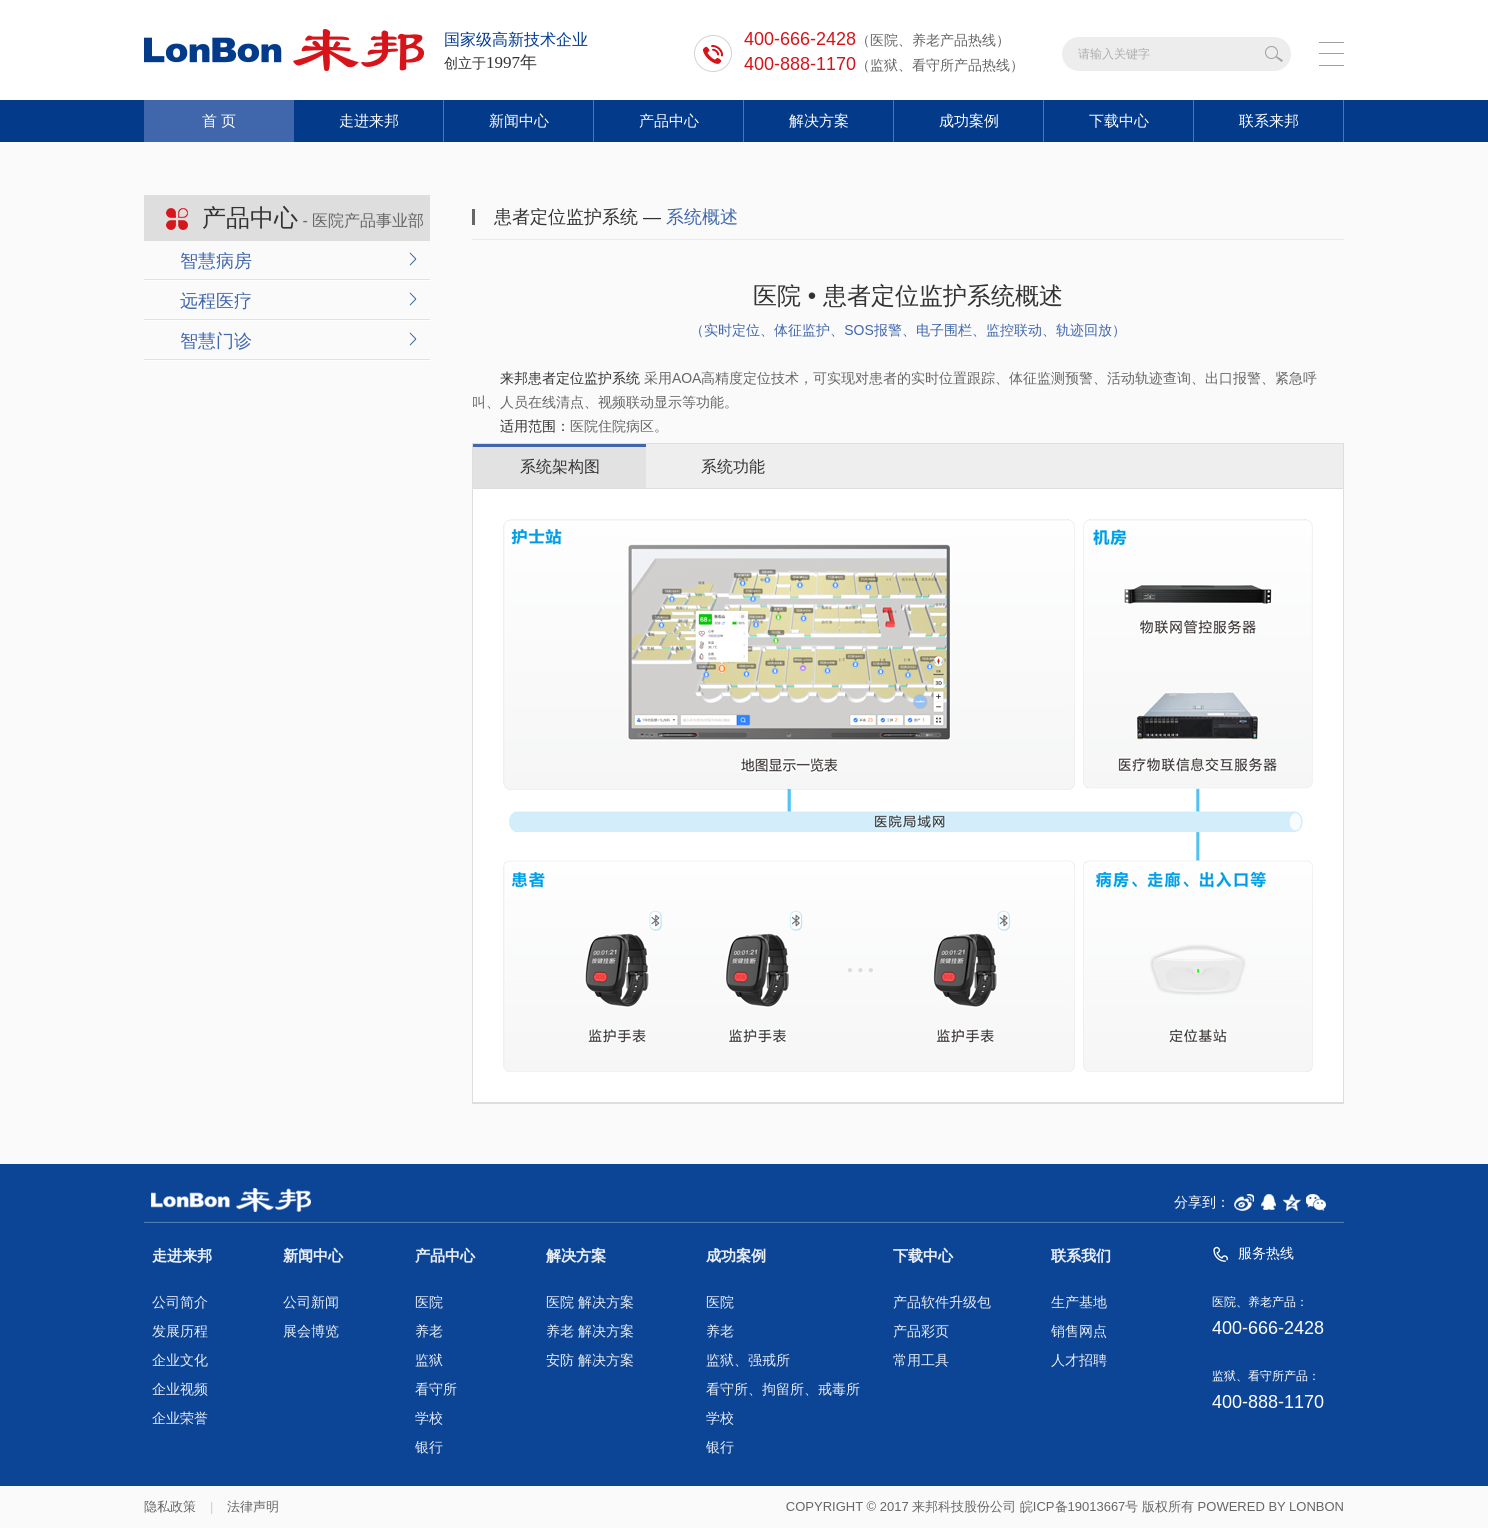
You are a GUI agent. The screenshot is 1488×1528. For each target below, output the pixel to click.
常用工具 (921, 1360)
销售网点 (1079, 1331)
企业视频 (180, 1389)
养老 (429, 1331)
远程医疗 (216, 301)
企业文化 (180, 1360)
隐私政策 (170, 1506)
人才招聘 (1079, 1360)
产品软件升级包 (942, 1302)
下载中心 (1119, 120)
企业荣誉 (180, 1418)
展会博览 (311, 1331)
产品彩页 (921, 1331)
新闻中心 (519, 120)
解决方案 (819, 120)
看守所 (436, 1389)
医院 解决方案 (590, 1302)
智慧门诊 (216, 341)
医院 (429, 1302)
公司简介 (180, 1302)
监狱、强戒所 (748, 1360)
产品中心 (669, 120)
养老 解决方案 (590, 1331)
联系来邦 (1269, 120)
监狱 (429, 1360)
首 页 (219, 120)
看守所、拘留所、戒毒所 (783, 1389)
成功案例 (969, 120)
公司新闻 (311, 1302)
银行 (429, 1447)
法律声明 (253, 1506)
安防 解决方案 (590, 1360)
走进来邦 (369, 120)
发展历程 (180, 1331)
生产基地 (1079, 1302)
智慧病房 (216, 261)
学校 (429, 1418)
